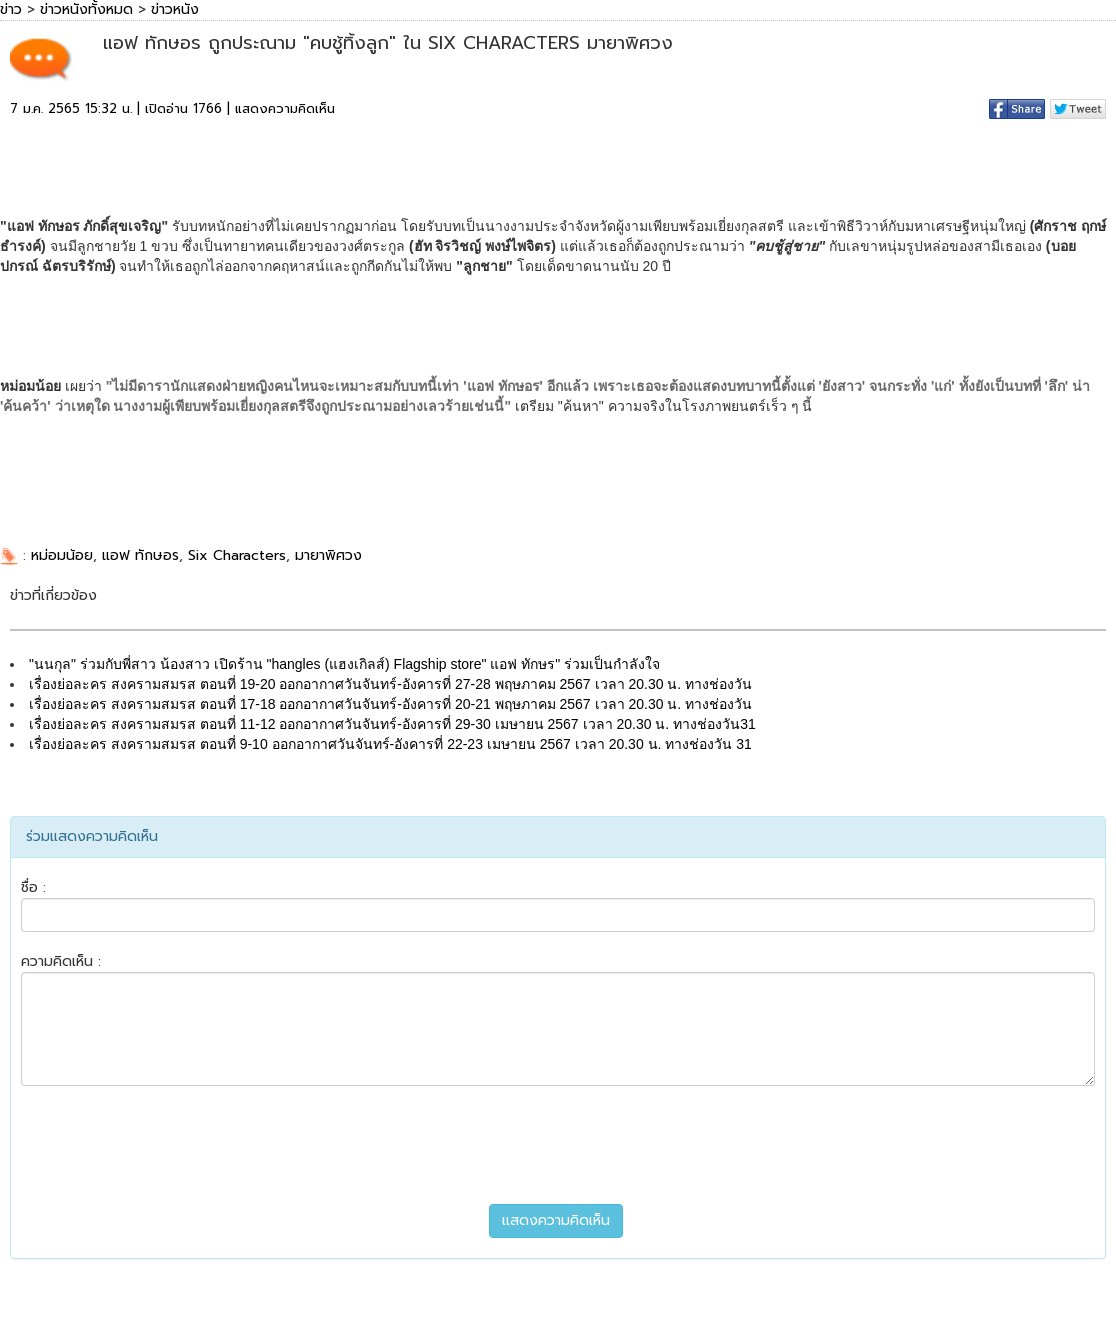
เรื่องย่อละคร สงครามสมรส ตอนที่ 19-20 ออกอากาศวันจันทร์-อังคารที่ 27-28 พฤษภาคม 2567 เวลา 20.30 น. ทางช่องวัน (390, 684)
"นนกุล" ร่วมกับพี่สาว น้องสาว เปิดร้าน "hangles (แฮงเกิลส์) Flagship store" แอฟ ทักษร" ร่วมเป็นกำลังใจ (344, 664)
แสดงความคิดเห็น (285, 108)
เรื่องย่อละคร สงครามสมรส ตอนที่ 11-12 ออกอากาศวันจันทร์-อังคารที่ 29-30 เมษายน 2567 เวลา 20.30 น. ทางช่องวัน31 (392, 724)
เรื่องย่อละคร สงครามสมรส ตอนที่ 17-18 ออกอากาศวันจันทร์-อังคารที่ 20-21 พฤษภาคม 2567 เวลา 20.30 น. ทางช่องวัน (390, 704)
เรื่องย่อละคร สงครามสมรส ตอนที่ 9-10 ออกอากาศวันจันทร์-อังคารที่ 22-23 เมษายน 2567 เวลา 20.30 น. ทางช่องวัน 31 (390, 744)
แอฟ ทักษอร (140, 555)
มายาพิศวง (328, 555)
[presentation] (558, 1145)
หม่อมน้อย (62, 555)
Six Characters (237, 555)
